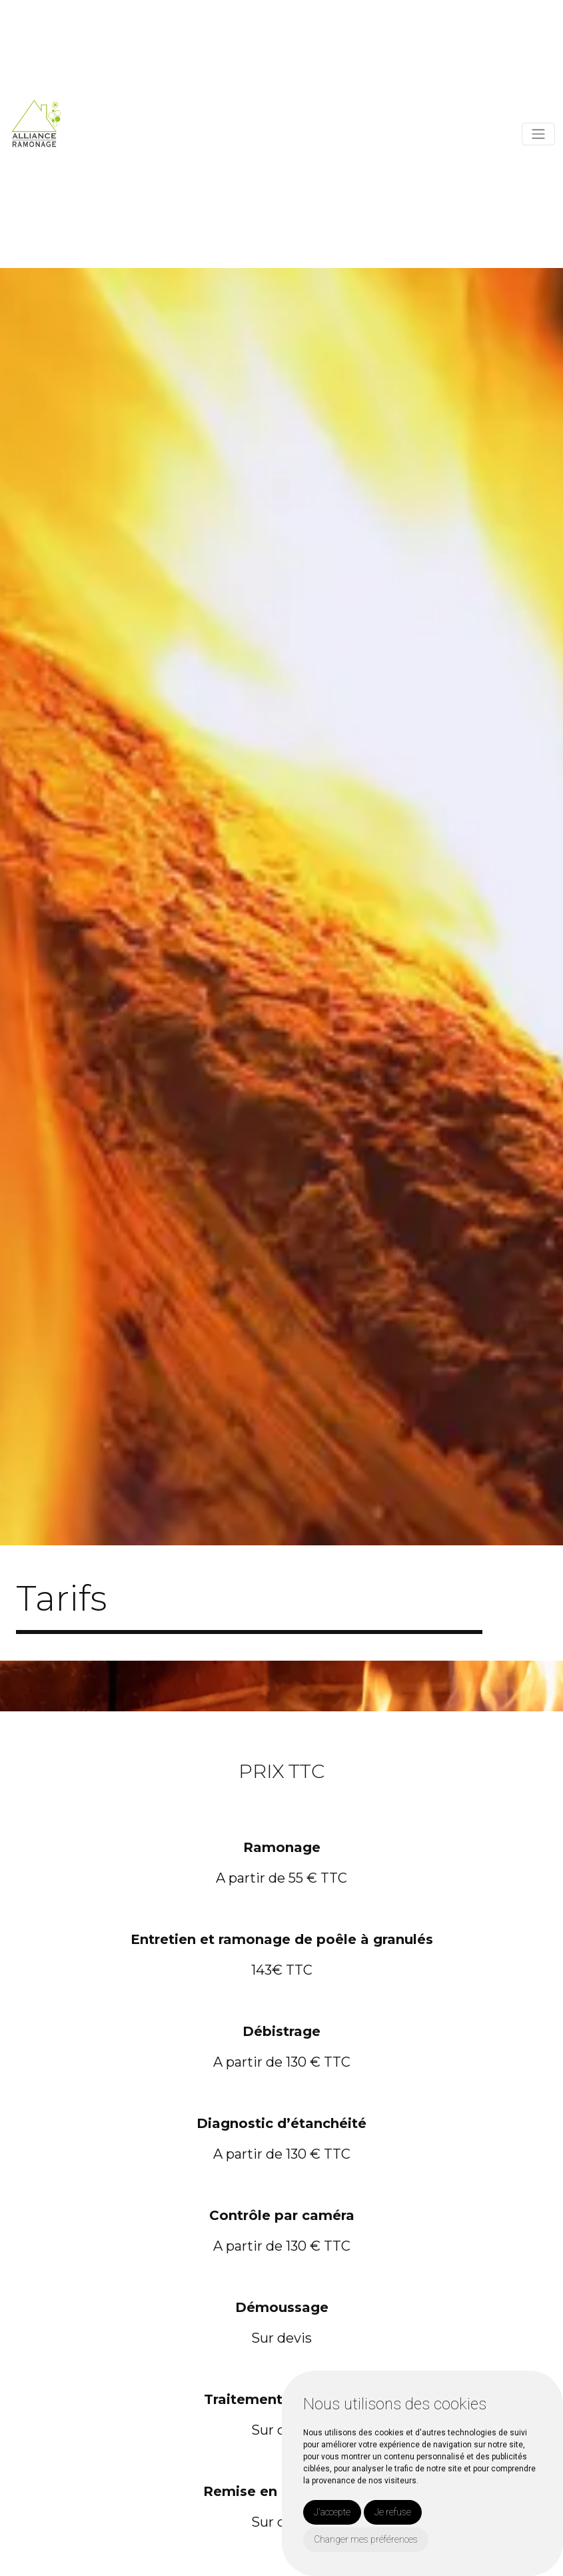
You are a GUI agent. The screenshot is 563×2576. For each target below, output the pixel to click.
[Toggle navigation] (538, 134)
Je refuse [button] (392, 2512)
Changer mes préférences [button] (366, 2539)
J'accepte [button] (332, 2512)
